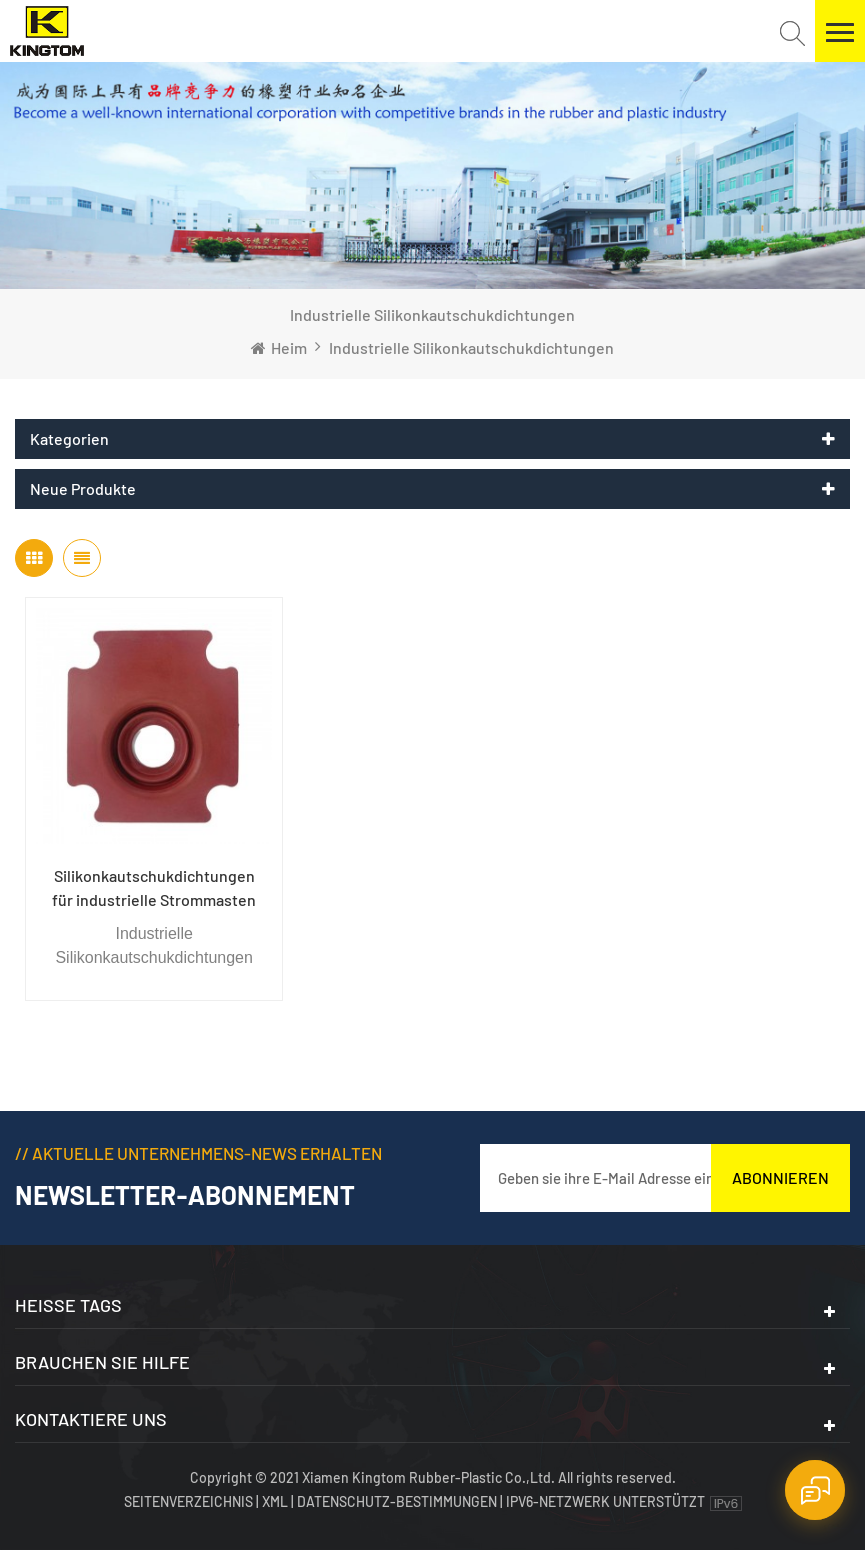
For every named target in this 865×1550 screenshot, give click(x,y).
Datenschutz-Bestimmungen (397, 1501)
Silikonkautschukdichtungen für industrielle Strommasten (154, 887)
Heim (279, 347)
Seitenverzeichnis (190, 1501)
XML (275, 1501)
